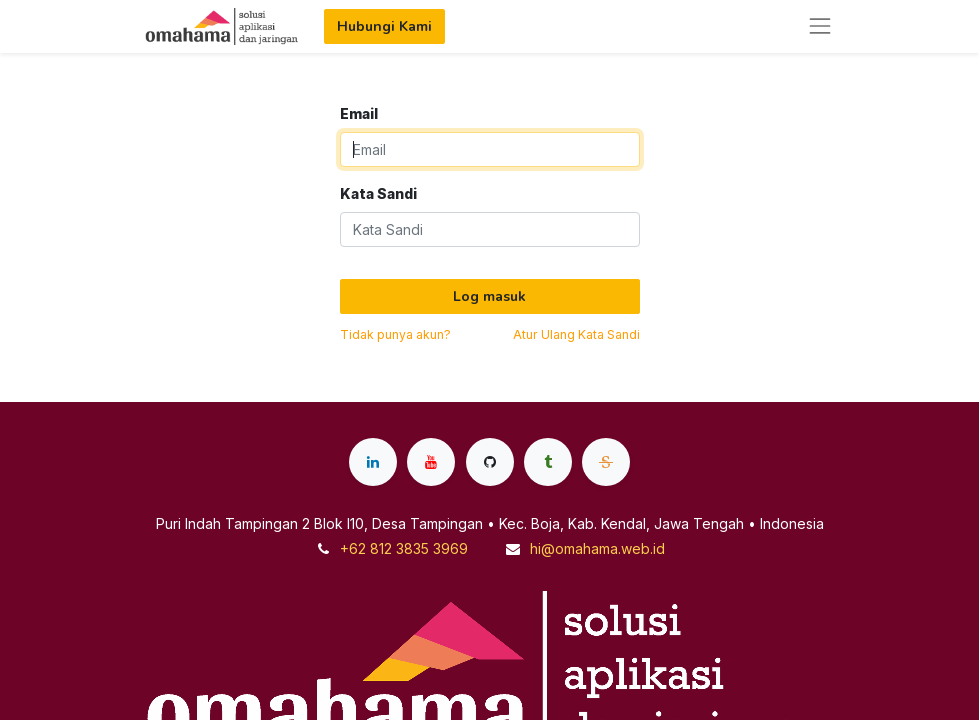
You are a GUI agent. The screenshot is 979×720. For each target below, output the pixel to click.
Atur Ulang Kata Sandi (576, 334)
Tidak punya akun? (395, 334)
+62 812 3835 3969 (404, 548)
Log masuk (489, 296)
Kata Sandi (378, 193)
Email (359, 113)
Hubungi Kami (384, 26)
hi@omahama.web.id (597, 548)
